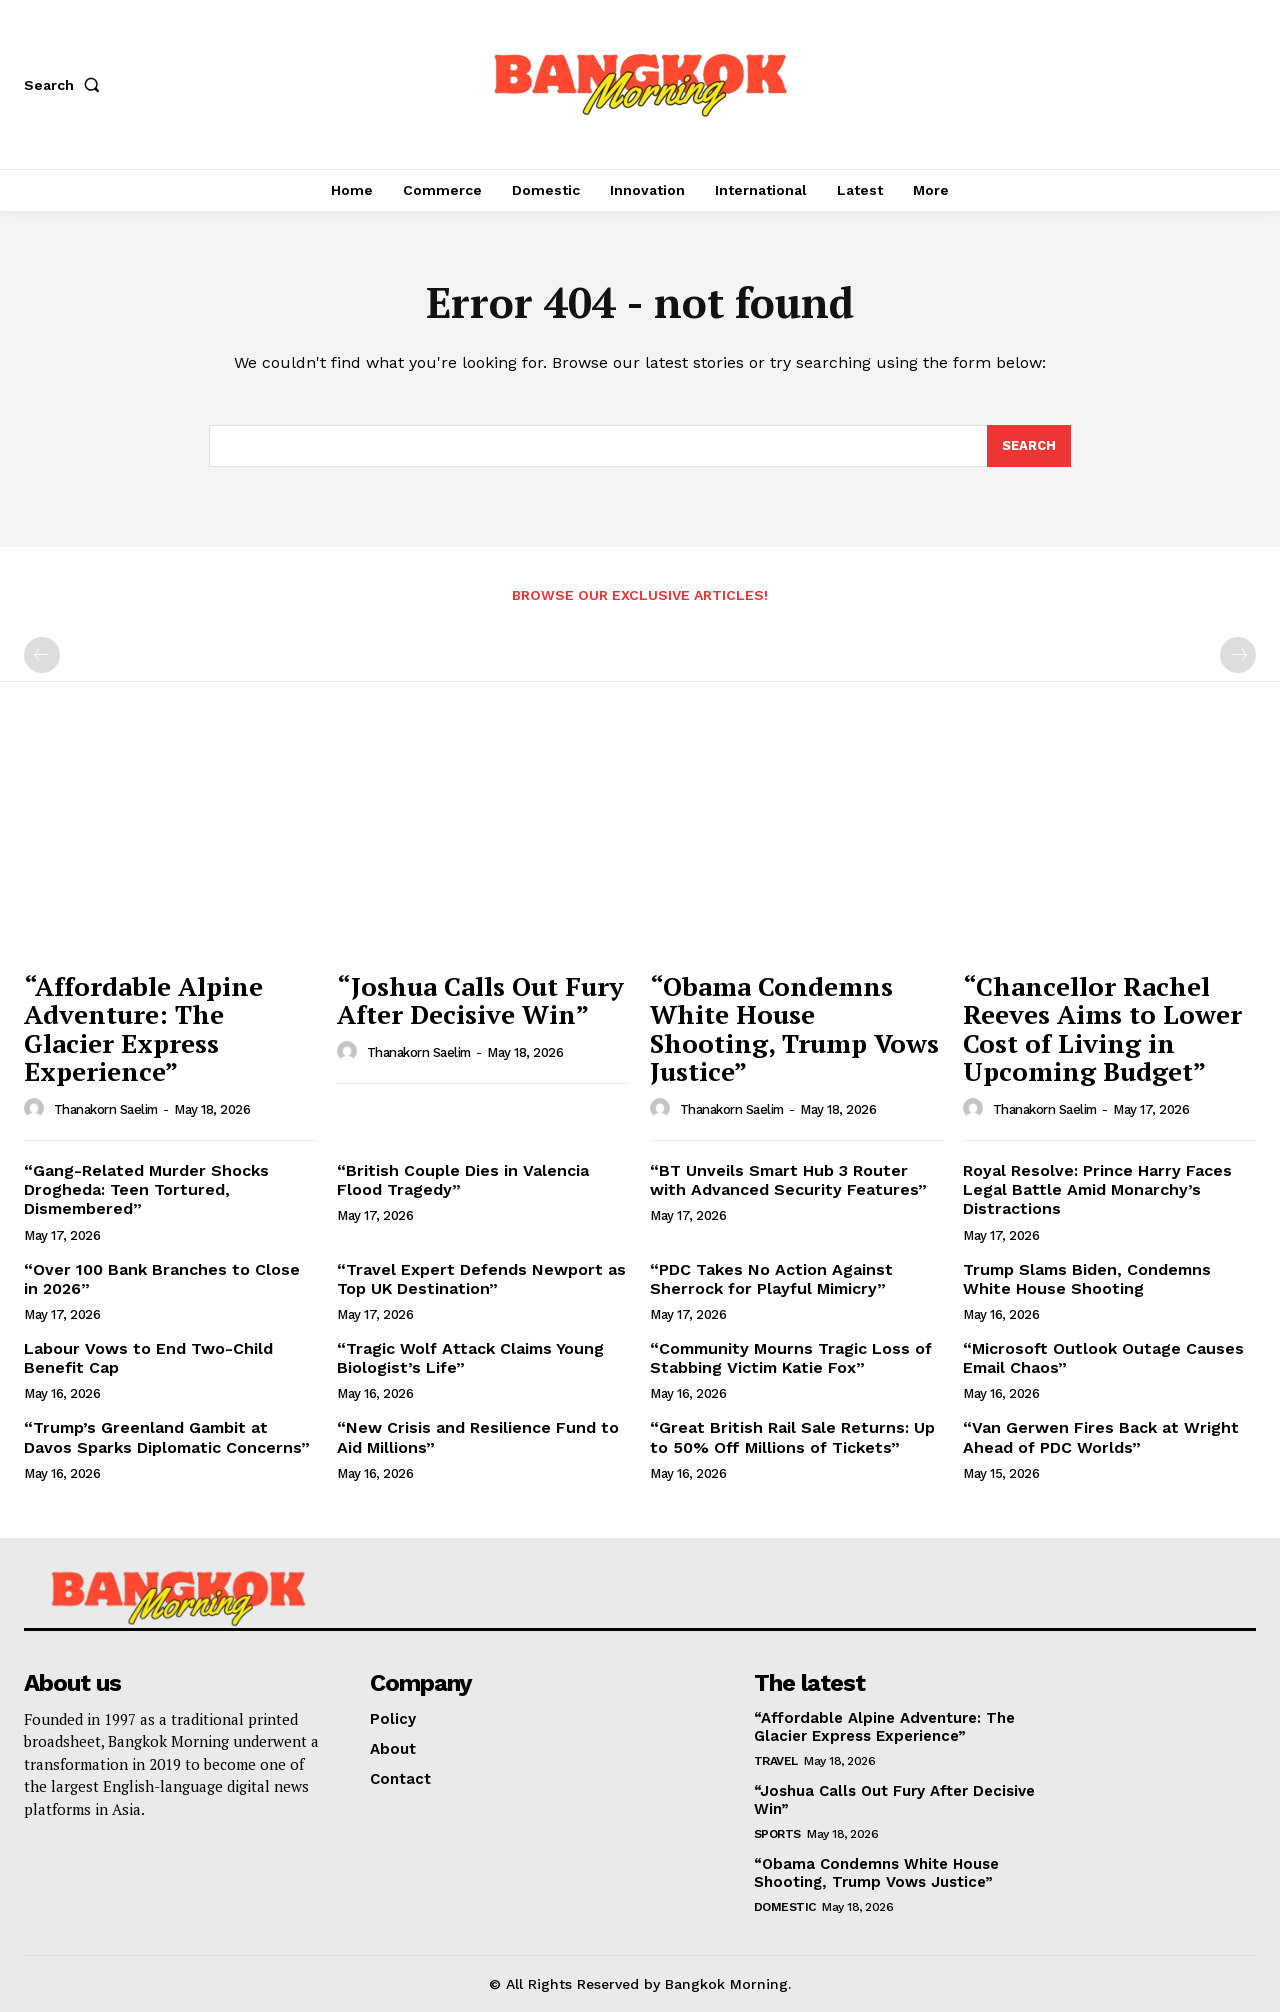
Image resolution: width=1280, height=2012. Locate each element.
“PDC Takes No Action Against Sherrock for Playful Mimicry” (771, 1279)
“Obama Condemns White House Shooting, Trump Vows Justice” (794, 1029)
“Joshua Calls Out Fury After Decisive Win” (480, 1000)
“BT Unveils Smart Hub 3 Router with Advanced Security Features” (788, 1180)
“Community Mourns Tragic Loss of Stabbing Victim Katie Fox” (791, 1358)
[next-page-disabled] (1238, 655)
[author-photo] (37, 1109)
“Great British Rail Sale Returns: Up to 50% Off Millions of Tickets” (792, 1437)
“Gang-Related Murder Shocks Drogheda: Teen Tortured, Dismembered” (146, 1189)
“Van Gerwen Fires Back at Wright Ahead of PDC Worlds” (1101, 1437)
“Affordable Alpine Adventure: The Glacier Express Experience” (143, 1029)
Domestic (785, 1907)
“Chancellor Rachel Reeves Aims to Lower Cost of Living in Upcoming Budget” (1102, 1029)
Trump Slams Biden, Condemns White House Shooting (1087, 1279)
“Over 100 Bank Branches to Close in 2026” (162, 1279)
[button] (66, 85)
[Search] (1029, 446)
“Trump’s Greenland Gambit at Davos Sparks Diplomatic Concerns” (167, 1437)
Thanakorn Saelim (106, 1109)
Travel (776, 1761)
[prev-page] (42, 655)
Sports (777, 1834)
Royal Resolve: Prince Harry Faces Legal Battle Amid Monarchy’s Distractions (1097, 1189)
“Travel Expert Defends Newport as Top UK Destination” (481, 1279)
